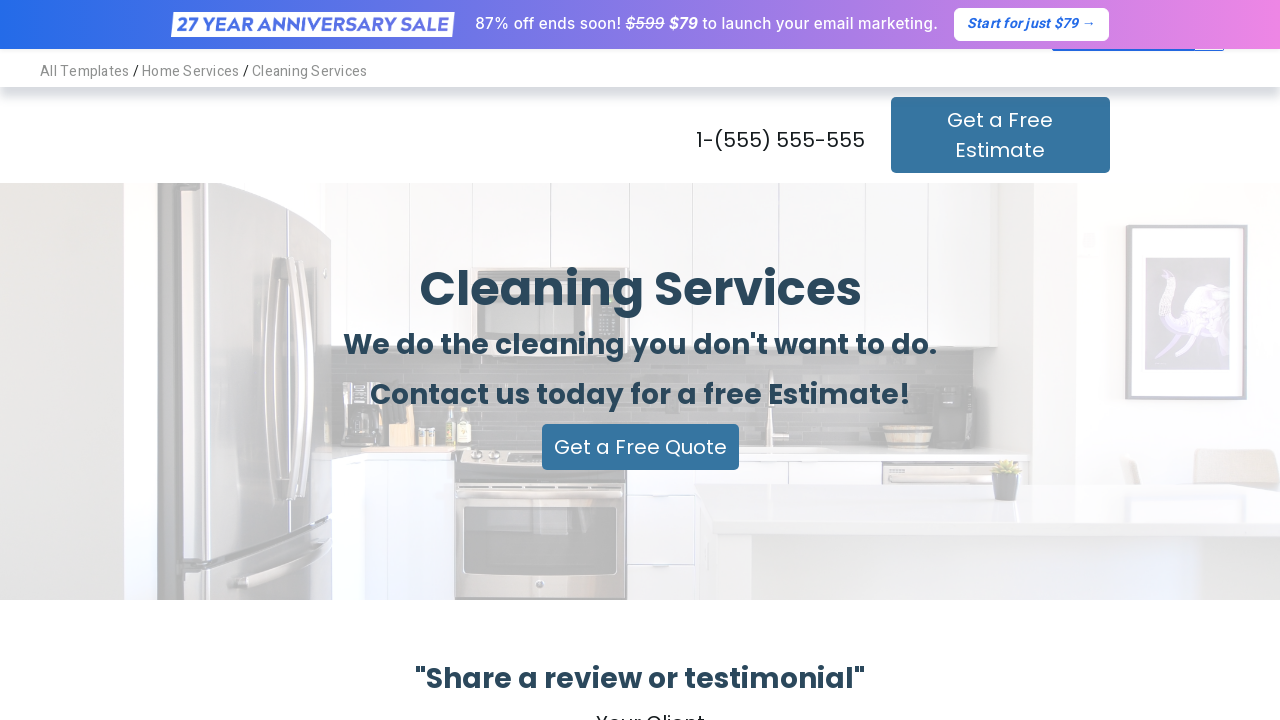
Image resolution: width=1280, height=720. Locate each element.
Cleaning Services (309, 71)
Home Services (190, 71)
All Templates (84, 71)
